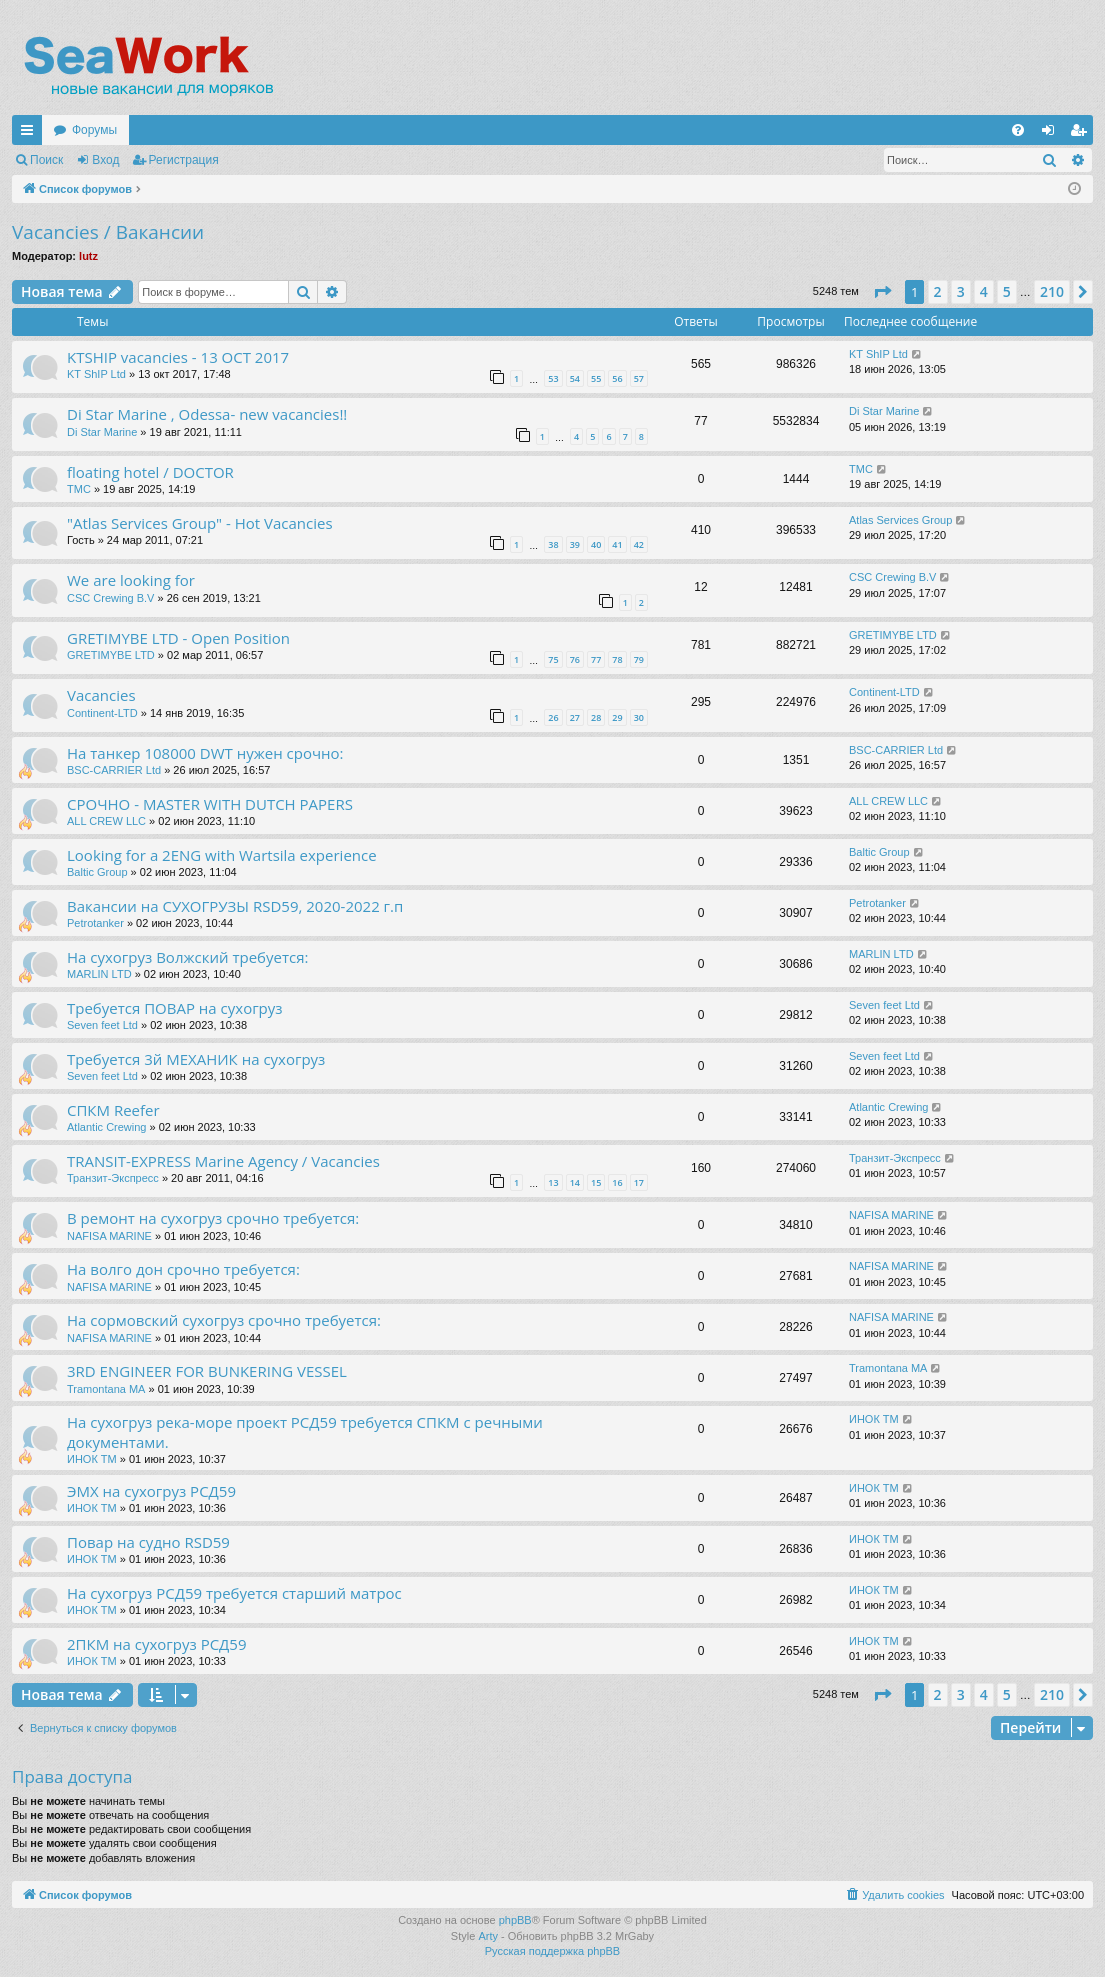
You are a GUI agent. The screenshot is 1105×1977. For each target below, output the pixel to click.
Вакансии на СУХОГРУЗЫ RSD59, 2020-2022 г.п (235, 906)
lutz (88, 256)
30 (639, 717)
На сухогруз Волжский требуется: (187, 957)
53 (553, 378)
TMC (79, 489)
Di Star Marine (102, 432)
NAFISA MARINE (109, 1236)
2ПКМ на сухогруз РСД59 (157, 1644)
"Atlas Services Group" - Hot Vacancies (200, 523)
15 (596, 1182)
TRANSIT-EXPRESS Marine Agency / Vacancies (223, 1161)
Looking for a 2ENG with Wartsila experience (222, 855)
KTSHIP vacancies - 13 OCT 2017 (178, 357)
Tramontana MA (106, 1389)
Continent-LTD (102, 713)
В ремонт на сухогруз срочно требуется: (213, 1218)
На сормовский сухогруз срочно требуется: (224, 1320)
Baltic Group (97, 872)
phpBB (515, 1920)
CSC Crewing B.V (110, 598)
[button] (882, 292)
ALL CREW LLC (106, 821)
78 (617, 659)
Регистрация (184, 160)
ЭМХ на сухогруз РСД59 (151, 1491)
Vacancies (101, 695)
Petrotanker (95, 923)
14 (575, 1182)
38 (553, 544)
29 (617, 717)
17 (639, 1182)
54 (575, 378)
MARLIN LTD (99, 974)
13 (553, 1182)
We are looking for (131, 580)
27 (575, 717)
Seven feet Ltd (102, 1025)
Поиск (46, 160)
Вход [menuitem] (1052, 134)
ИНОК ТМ (92, 1459)
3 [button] (961, 291)
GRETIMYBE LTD (111, 655)
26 (553, 717)
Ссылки (31, 134)
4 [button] (984, 291)
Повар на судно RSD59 (148, 1542)
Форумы (94, 130)
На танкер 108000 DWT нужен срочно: (205, 753)
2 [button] (938, 291)
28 (596, 717)
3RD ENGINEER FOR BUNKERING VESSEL (207, 1371)
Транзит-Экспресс (113, 1178)
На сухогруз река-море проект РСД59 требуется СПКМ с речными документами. (305, 1431)
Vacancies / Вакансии (108, 232)
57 (639, 378)
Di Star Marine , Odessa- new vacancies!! (207, 414)
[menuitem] (1018, 130)
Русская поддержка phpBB (552, 1951)
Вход (105, 160)
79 (639, 659)
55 (596, 378)
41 (617, 544)
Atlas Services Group (900, 520)
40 (596, 544)
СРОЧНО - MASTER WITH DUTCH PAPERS (210, 804)
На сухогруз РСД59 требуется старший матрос (234, 1593)
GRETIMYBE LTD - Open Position (178, 638)
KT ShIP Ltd (96, 374)
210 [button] (1052, 291)
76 (575, 659)
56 (617, 378)
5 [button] (1007, 291)
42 (639, 544)
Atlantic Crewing (106, 1127)
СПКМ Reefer (113, 1110)
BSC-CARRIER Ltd (114, 770)
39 (575, 544)
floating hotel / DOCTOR (150, 472)
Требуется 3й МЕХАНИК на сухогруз (196, 1059)
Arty (488, 1936)
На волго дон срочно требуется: (183, 1269)
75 (553, 659)
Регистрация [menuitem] (1082, 134)
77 (596, 659)
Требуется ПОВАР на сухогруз (175, 1008)
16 (617, 1182)
